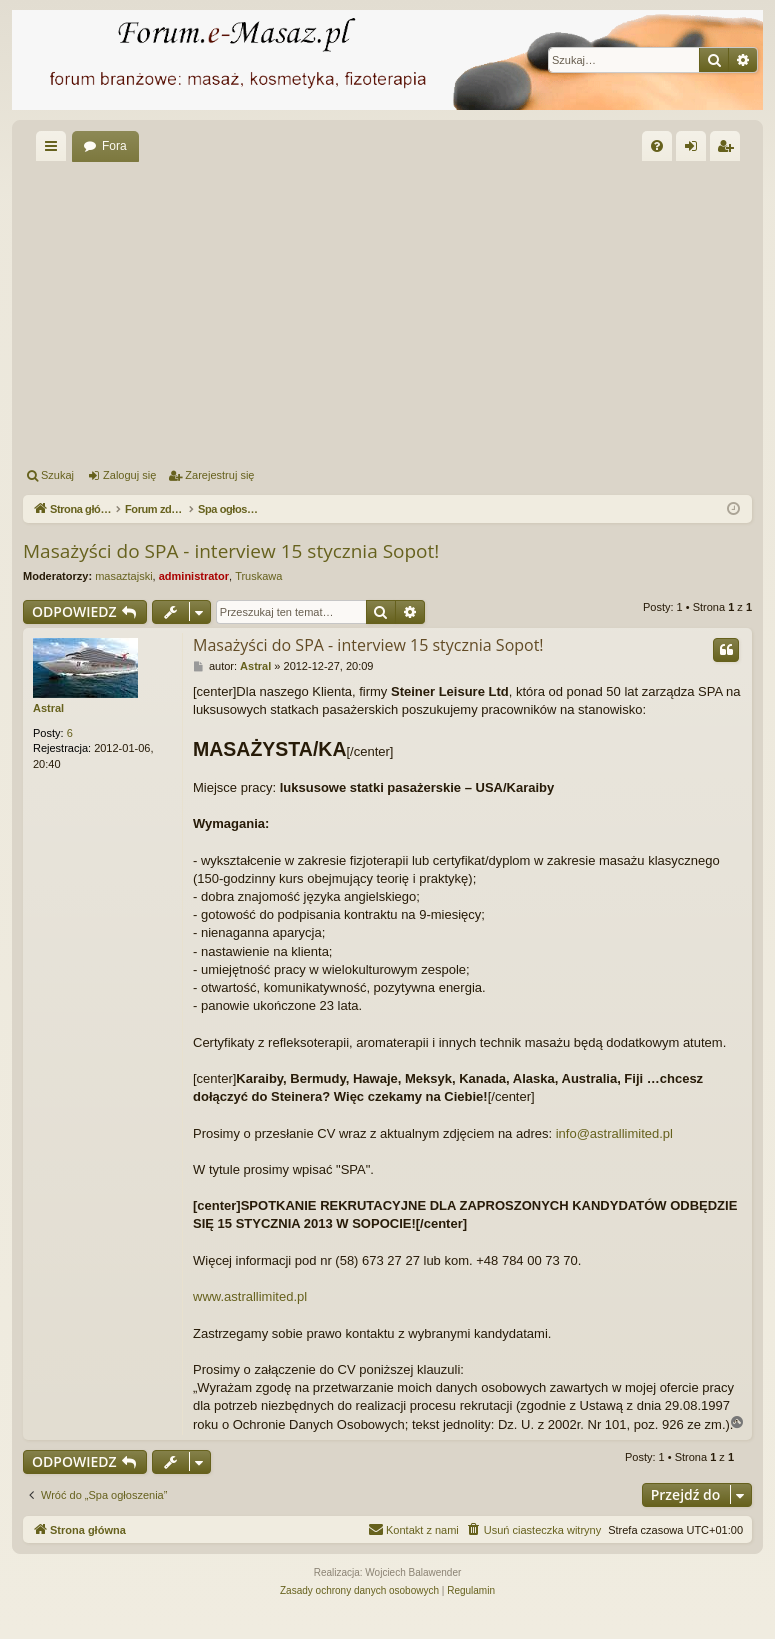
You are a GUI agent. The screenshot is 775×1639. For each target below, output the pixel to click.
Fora (114, 146)
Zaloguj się (129, 475)
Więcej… (55, 150)
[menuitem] (657, 146)
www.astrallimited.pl (250, 1296)
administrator (194, 576)
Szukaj (57, 475)
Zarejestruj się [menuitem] (729, 150)
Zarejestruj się (219, 475)
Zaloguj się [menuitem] (695, 150)
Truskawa (258, 576)
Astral (48, 708)
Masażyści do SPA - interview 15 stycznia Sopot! (231, 551)
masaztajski (123, 576)
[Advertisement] (399, 311)
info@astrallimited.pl (614, 1133)
